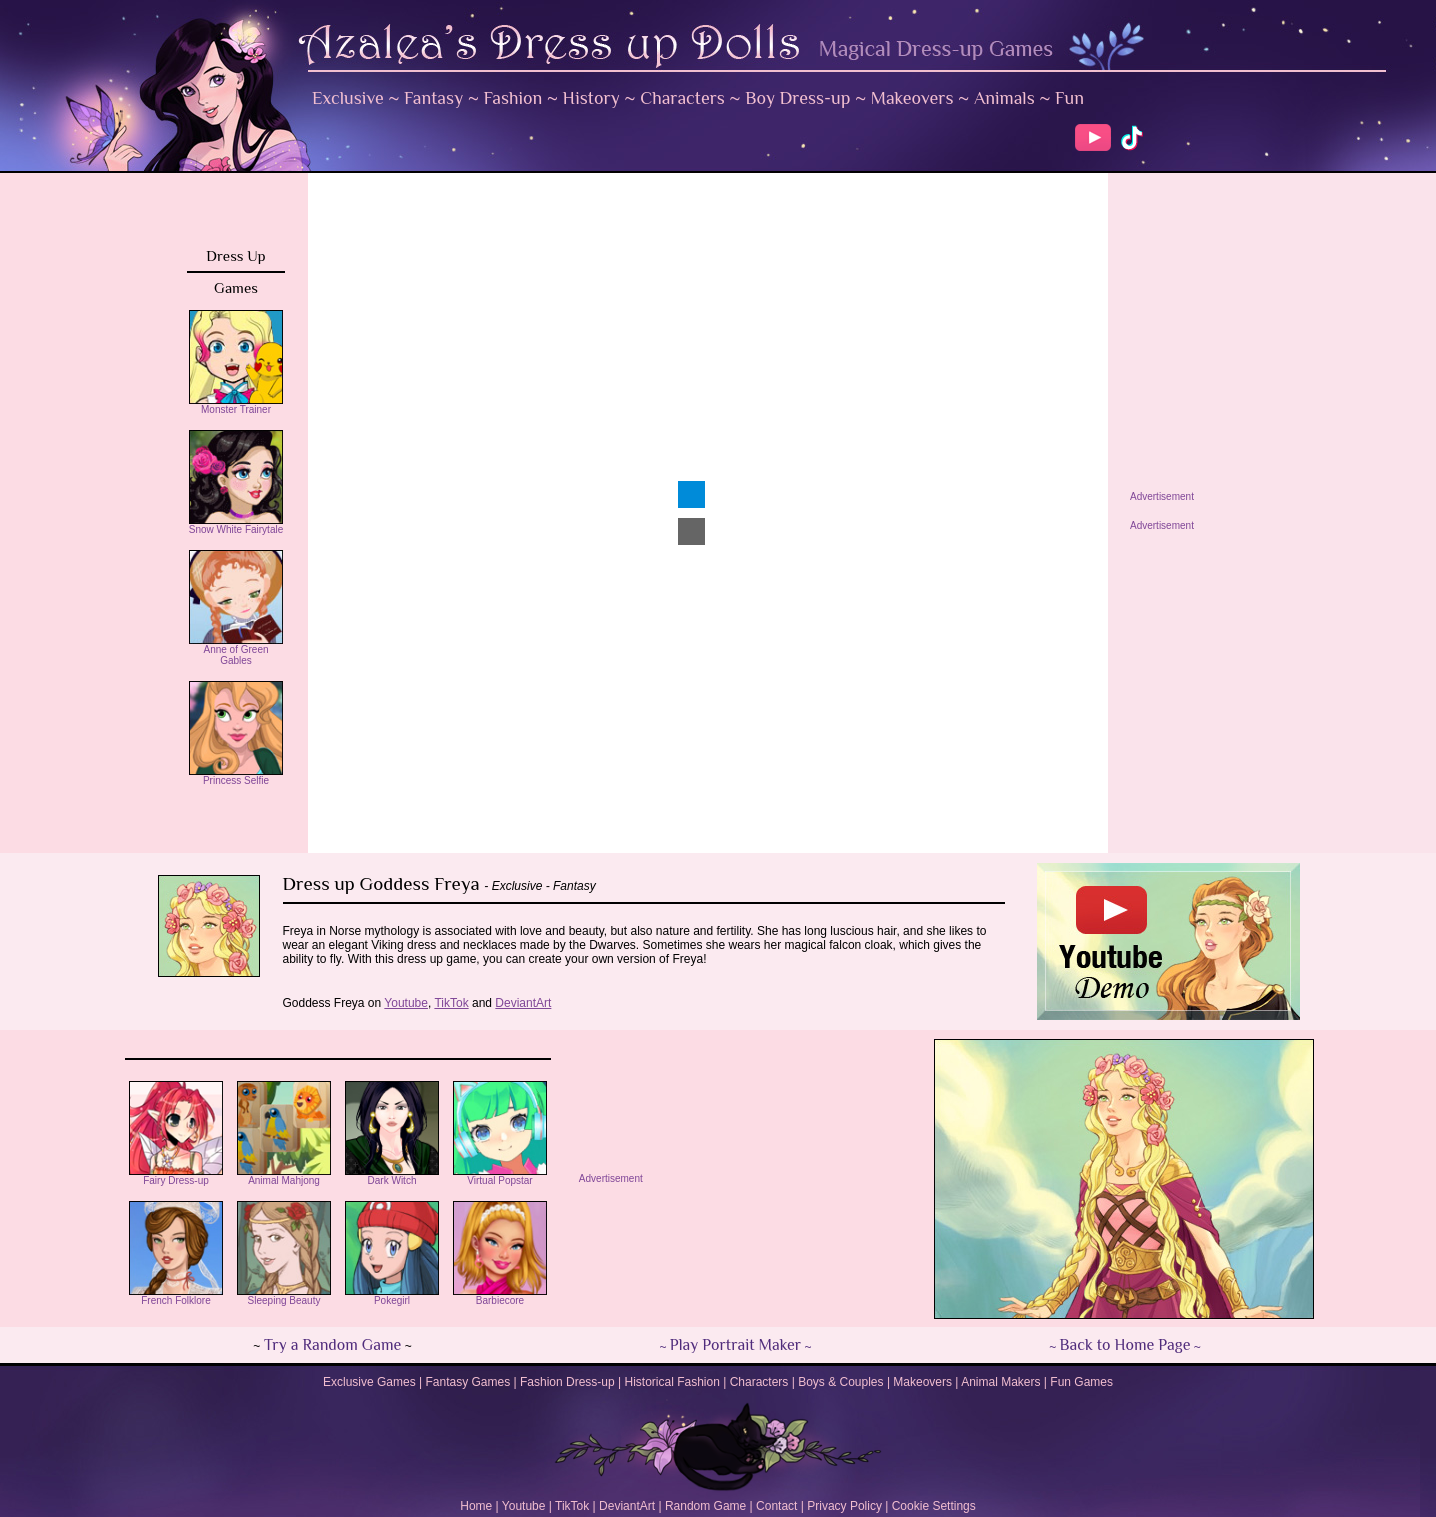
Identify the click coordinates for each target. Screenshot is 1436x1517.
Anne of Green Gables (236, 650)
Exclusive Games (369, 1382)
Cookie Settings (934, 1506)
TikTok (572, 1506)
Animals (1004, 98)
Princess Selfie (236, 776)
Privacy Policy (844, 1506)
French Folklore (176, 1296)
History (591, 98)
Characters (682, 98)
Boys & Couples (840, 1382)
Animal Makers (1000, 1382)
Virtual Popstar (500, 1176)
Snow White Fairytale (236, 525)
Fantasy (433, 98)
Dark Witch (392, 1176)
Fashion (513, 98)
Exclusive (348, 98)
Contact (776, 1506)
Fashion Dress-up (567, 1382)
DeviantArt (627, 1506)
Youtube (524, 1506)
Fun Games (1081, 1382)
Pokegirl (392, 1296)
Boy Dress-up (797, 98)
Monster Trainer (236, 405)
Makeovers (912, 98)
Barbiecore (500, 1296)
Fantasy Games (467, 1382)
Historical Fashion (672, 1382)
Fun (1069, 98)
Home (476, 1506)
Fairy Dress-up (176, 1176)
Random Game (705, 1506)
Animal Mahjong (284, 1176)
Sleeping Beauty (284, 1296)
